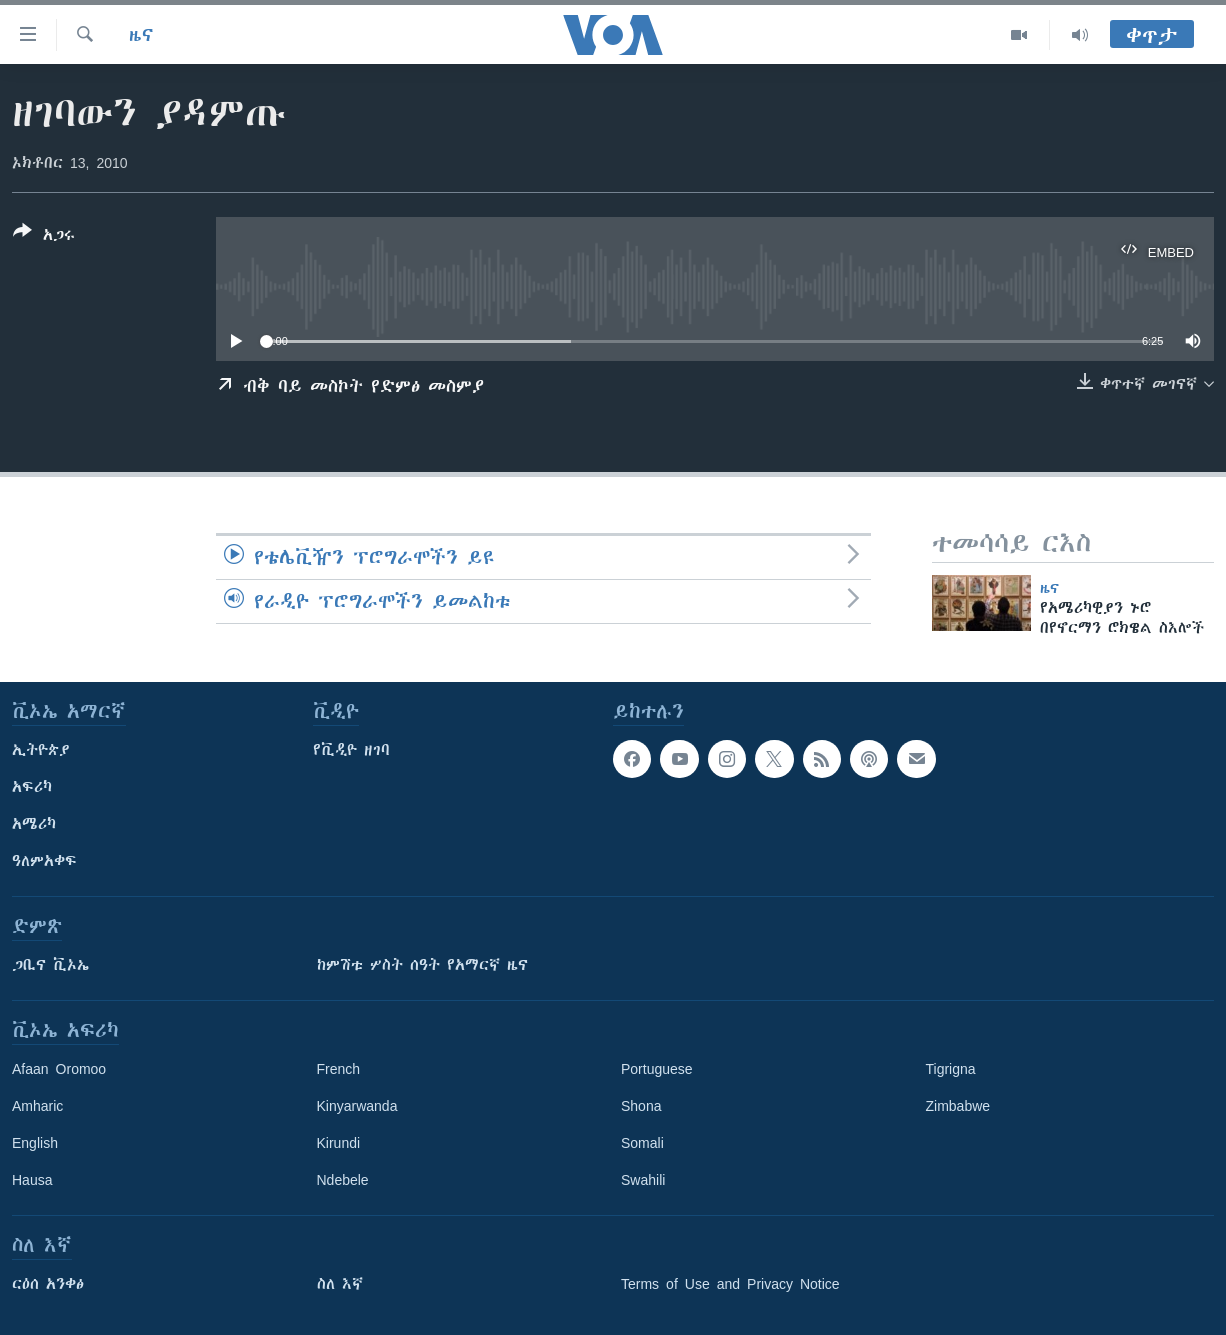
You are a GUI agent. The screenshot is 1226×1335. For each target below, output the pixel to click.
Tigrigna (951, 1069)
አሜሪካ (34, 824)
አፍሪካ (32, 787)
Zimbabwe (958, 1106)
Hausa (32, 1180)
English (35, 1143)
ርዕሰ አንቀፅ (48, 1284)
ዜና (141, 35)
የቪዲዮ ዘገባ (351, 750)
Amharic (37, 1106)
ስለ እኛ (340, 1284)
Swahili (643, 1180)
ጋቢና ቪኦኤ (50, 965)
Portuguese (657, 1069)
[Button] (44, 237)
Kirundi (339, 1143)
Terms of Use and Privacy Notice (730, 1284)
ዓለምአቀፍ (44, 861)
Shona (641, 1106)
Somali (642, 1143)
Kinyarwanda (357, 1106)
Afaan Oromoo (59, 1069)
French (339, 1069)
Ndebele (343, 1180)
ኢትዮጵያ (41, 750)
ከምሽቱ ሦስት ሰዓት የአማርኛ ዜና (422, 965)
